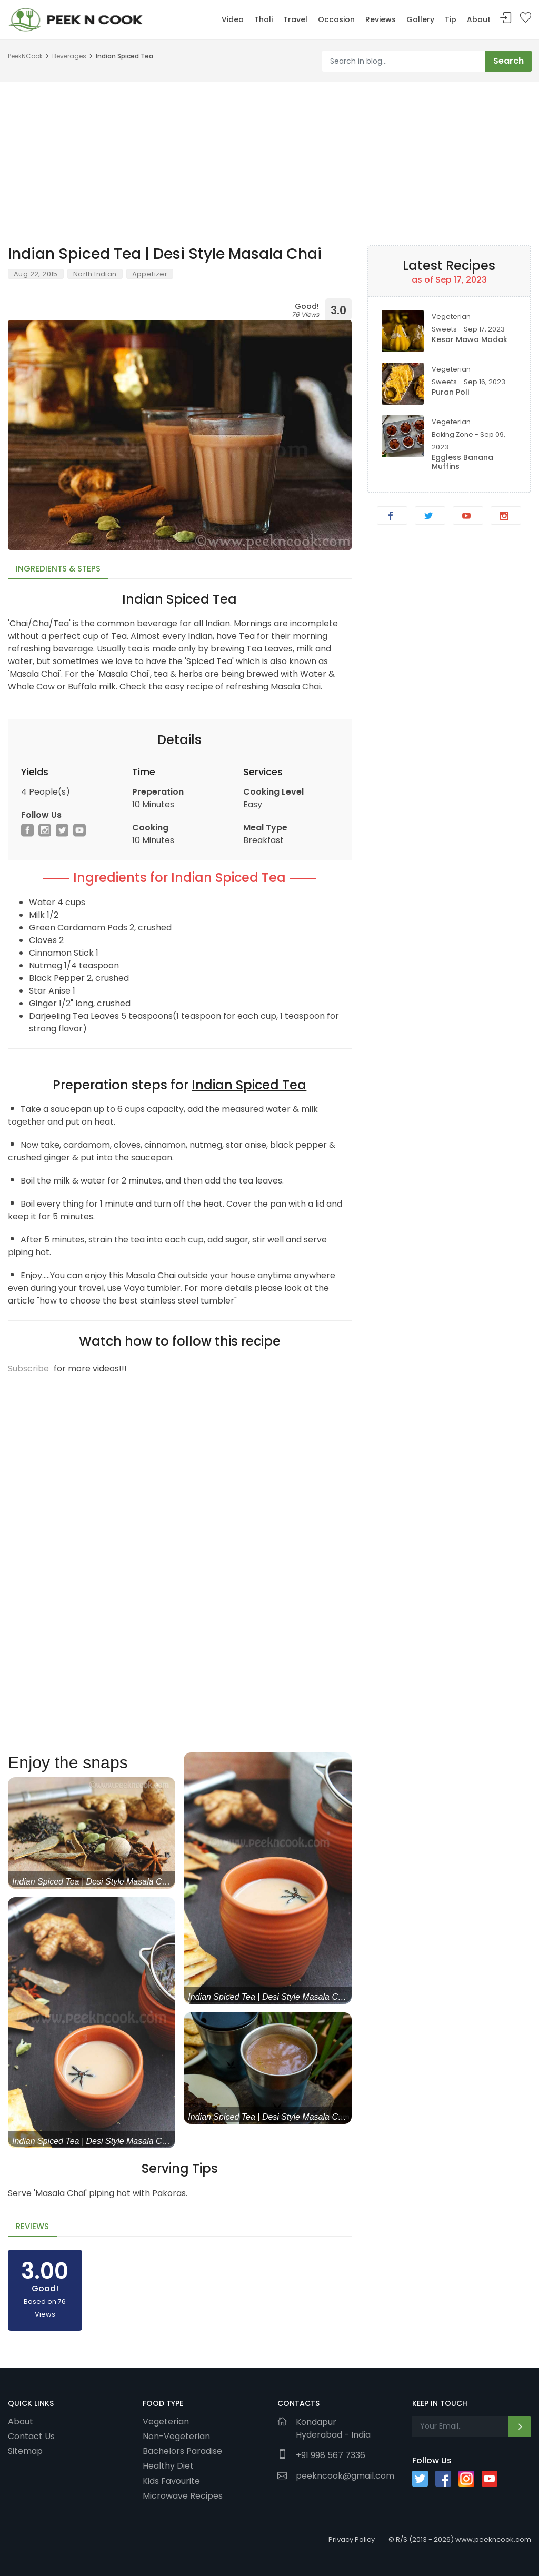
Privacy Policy (351, 2539)
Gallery (420, 19)
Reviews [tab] (32, 2226)
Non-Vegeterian (176, 2436)
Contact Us (31, 2436)
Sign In (506, 18)
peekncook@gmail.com (345, 2476)
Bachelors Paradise (182, 2450)
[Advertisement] (269, 155)
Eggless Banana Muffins (462, 462)
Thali (263, 19)
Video (233, 19)
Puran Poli (450, 392)
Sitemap (25, 2450)
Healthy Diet (168, 2465)
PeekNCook (25, 56)
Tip (450, 19)
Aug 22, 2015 (36, 274)
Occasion (336, 19)
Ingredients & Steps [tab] (58, 568)
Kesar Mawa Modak (469, 339)
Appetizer (150, 274)
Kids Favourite (171, 2480)
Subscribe (28, 1368)
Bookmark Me (525, 18)
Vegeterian (166, 2421)
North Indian (95, 274)
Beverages (69, 56)
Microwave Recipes (183, 2495)
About (479, 19)
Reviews (380, 19)
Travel (295, 19)
